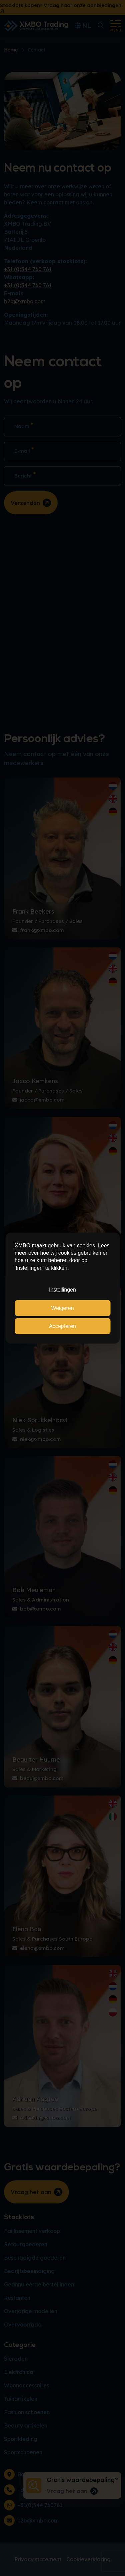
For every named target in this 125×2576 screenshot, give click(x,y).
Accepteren (62, 1326)
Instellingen (62, 1290)
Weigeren (62, 1308)
